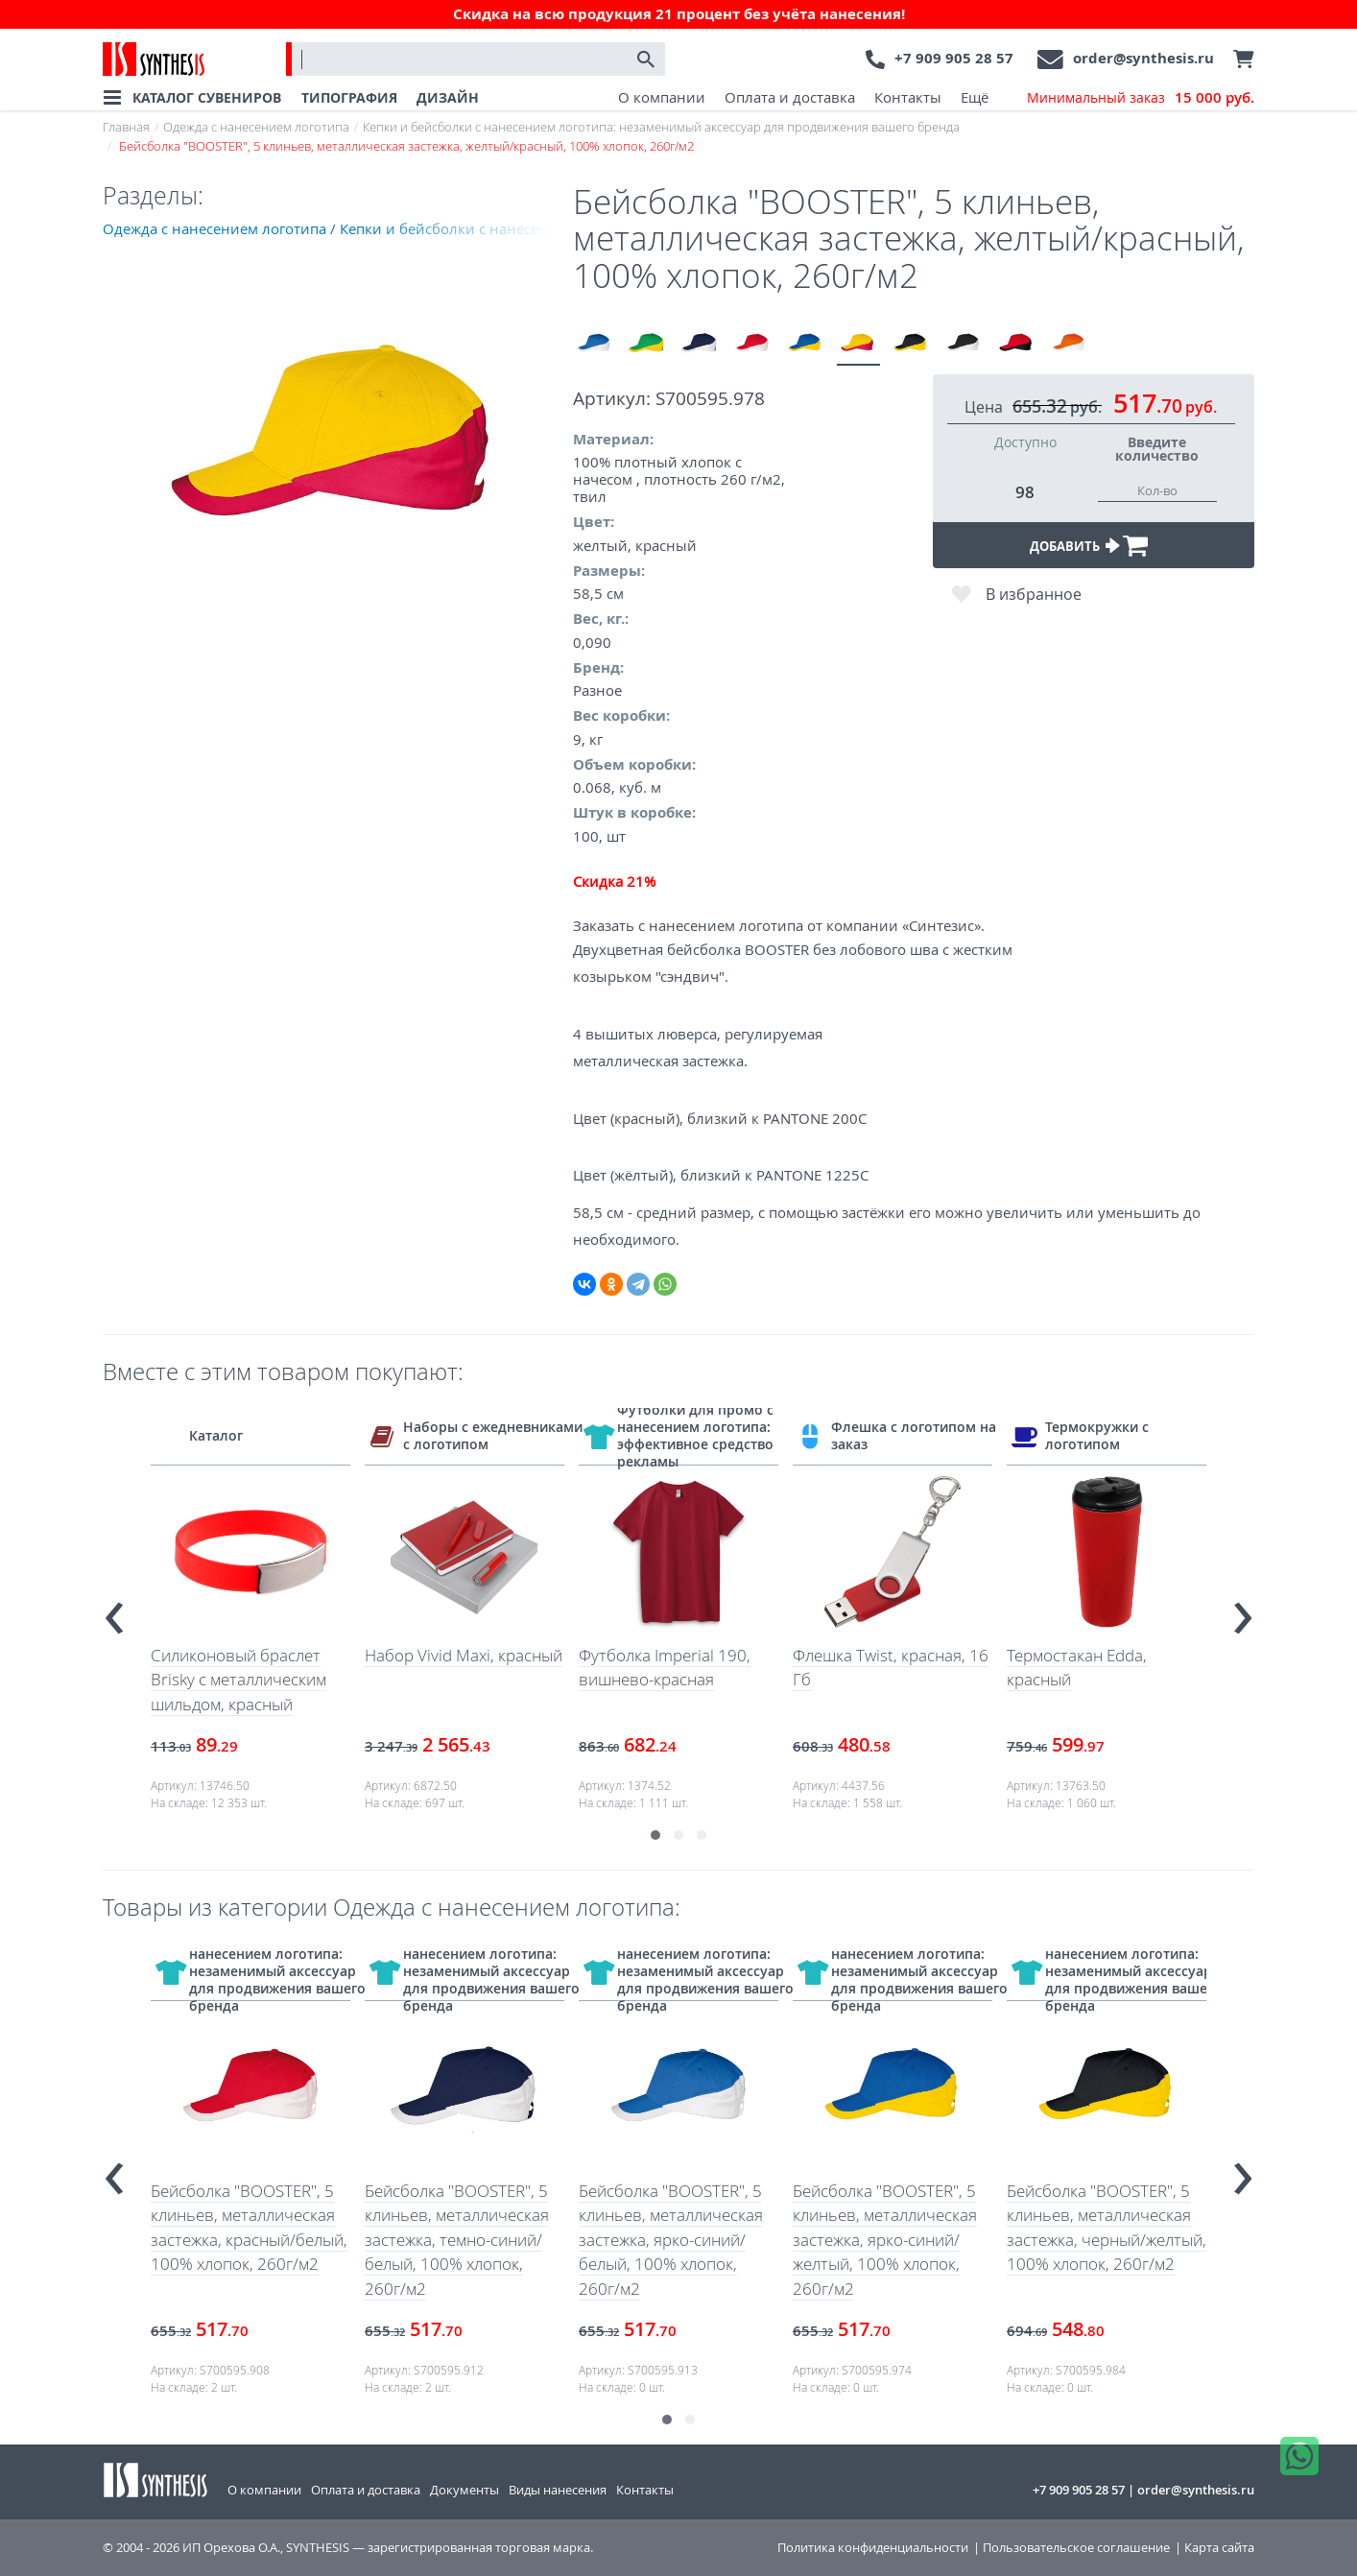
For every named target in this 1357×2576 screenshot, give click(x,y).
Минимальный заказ (1140, 97)
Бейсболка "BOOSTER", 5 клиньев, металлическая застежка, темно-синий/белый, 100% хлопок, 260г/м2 (457, 2240)
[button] (655, 1835)
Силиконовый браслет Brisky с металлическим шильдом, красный (238, 1679)
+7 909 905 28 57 (953, 58)
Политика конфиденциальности (872, 2547)
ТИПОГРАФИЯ (349, 97)
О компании (661, 97)
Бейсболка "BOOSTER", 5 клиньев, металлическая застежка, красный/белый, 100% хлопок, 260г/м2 (249, 2228)
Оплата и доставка (790, 97)
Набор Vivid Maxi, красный (463, 1655)
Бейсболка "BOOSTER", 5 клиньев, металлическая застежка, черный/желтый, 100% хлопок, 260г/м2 (1106, 2228)
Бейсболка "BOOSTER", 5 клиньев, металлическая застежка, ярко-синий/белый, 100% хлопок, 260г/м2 (671, 2240)
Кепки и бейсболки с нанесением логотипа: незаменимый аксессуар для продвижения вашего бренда (661, 126)
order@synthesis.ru (1143, 58)
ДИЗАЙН (448, 97)
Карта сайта (1219, 2547)
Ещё (974, 97)
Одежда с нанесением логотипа (256, 126)
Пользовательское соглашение (1076, 2547)
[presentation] (114, 1610)
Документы (464, 2489)
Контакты (907, 97)
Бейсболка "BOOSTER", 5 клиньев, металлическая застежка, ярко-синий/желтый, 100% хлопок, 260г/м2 (885, 2240)
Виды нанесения (558, 2489)
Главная (126, 126)
